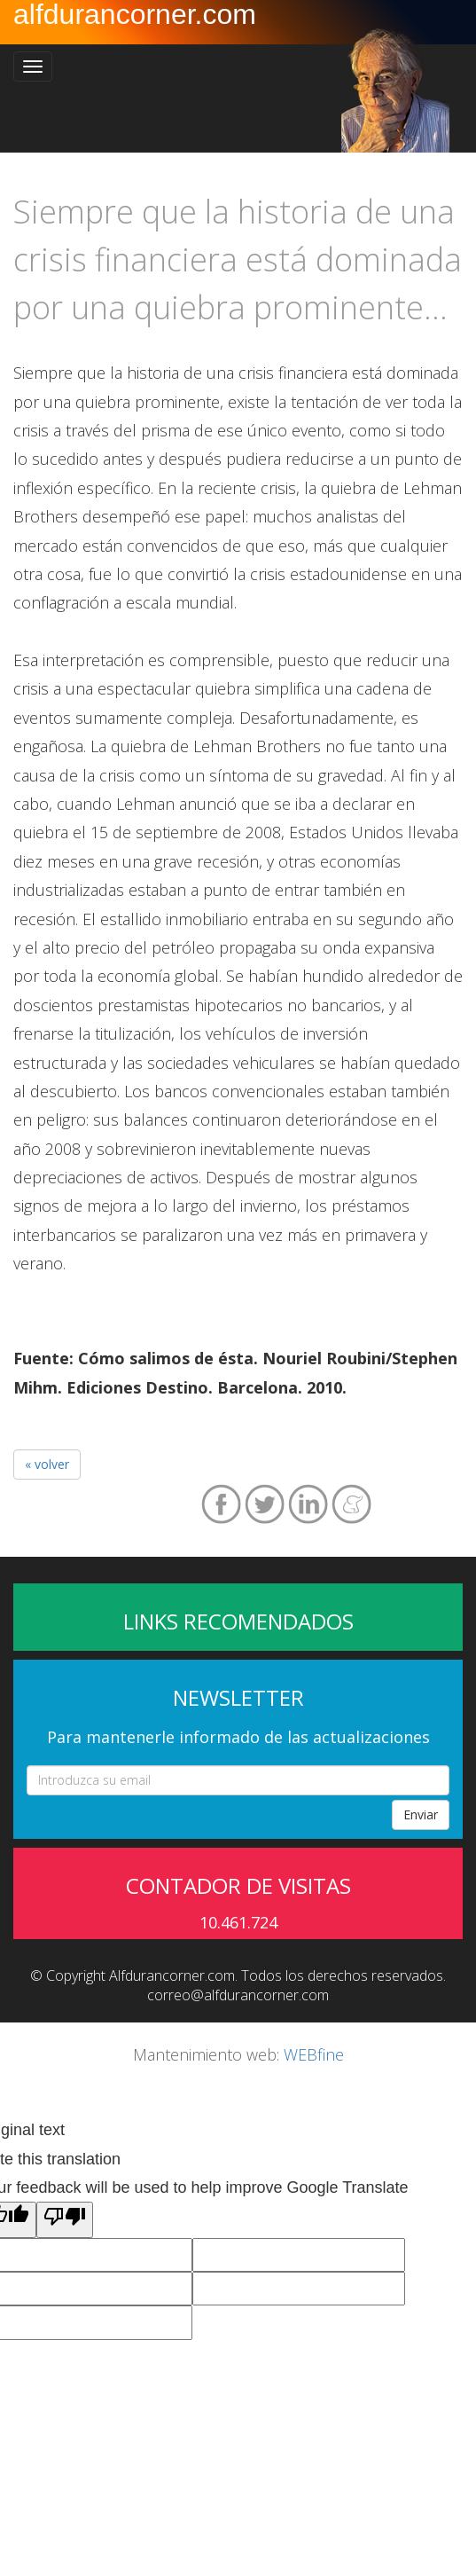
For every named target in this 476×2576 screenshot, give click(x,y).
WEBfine (314, 2054)
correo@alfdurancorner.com (238, 1995)
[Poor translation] (64, 2219)
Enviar (420, 1814)
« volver (47, 1464)
